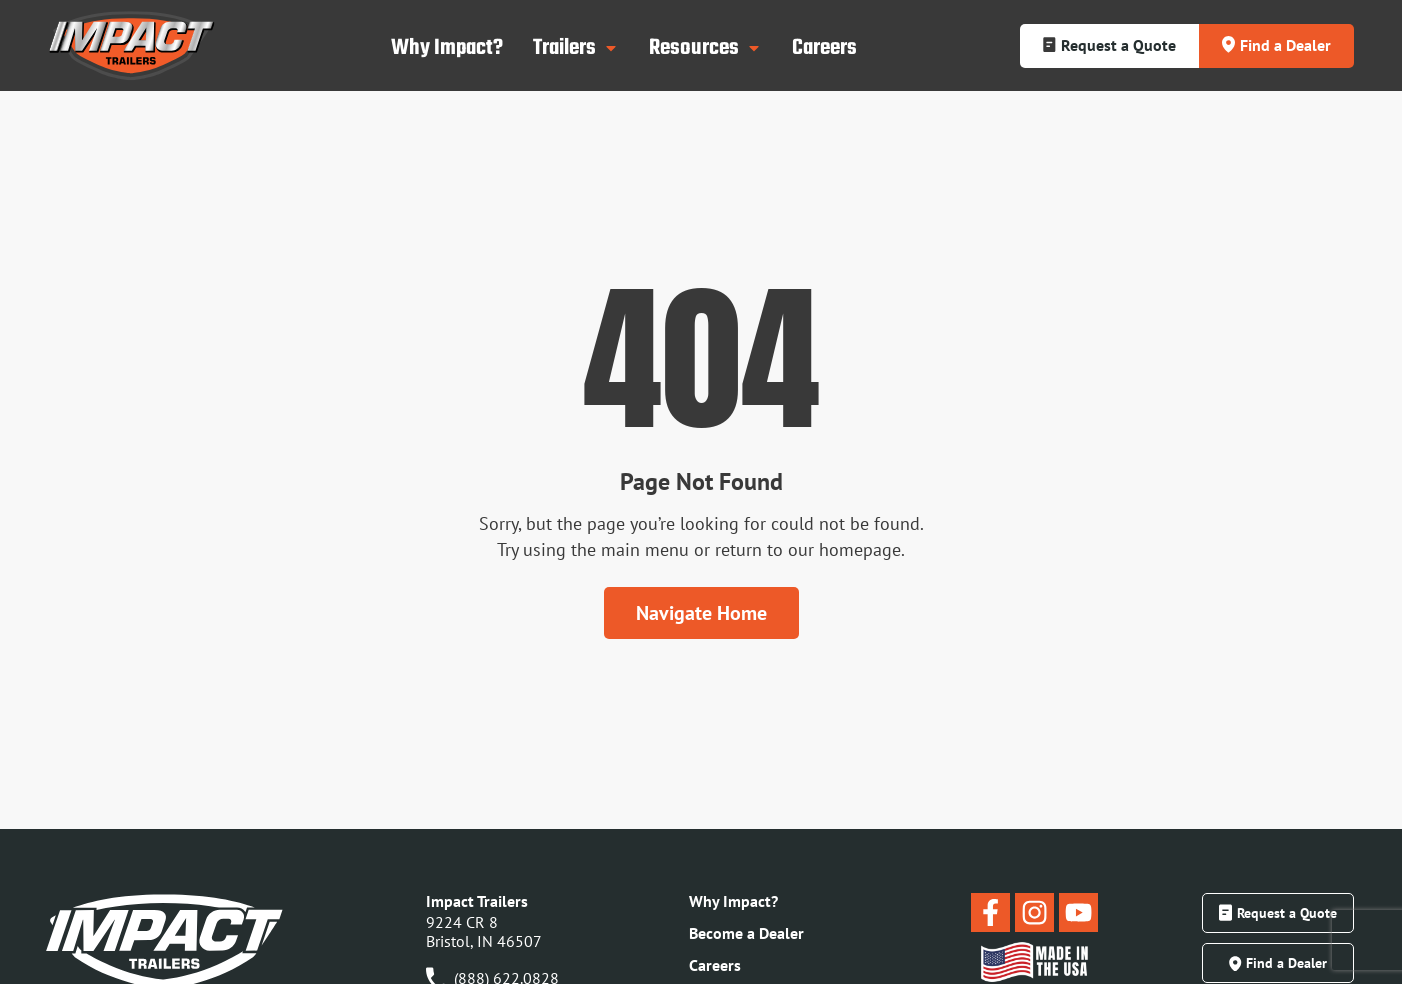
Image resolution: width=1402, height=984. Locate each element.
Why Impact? (447, 48)
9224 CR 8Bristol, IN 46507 (484, 931)
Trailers (576, 48)
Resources (705, 48)
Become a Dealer (746, 933)
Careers (824, 48)
